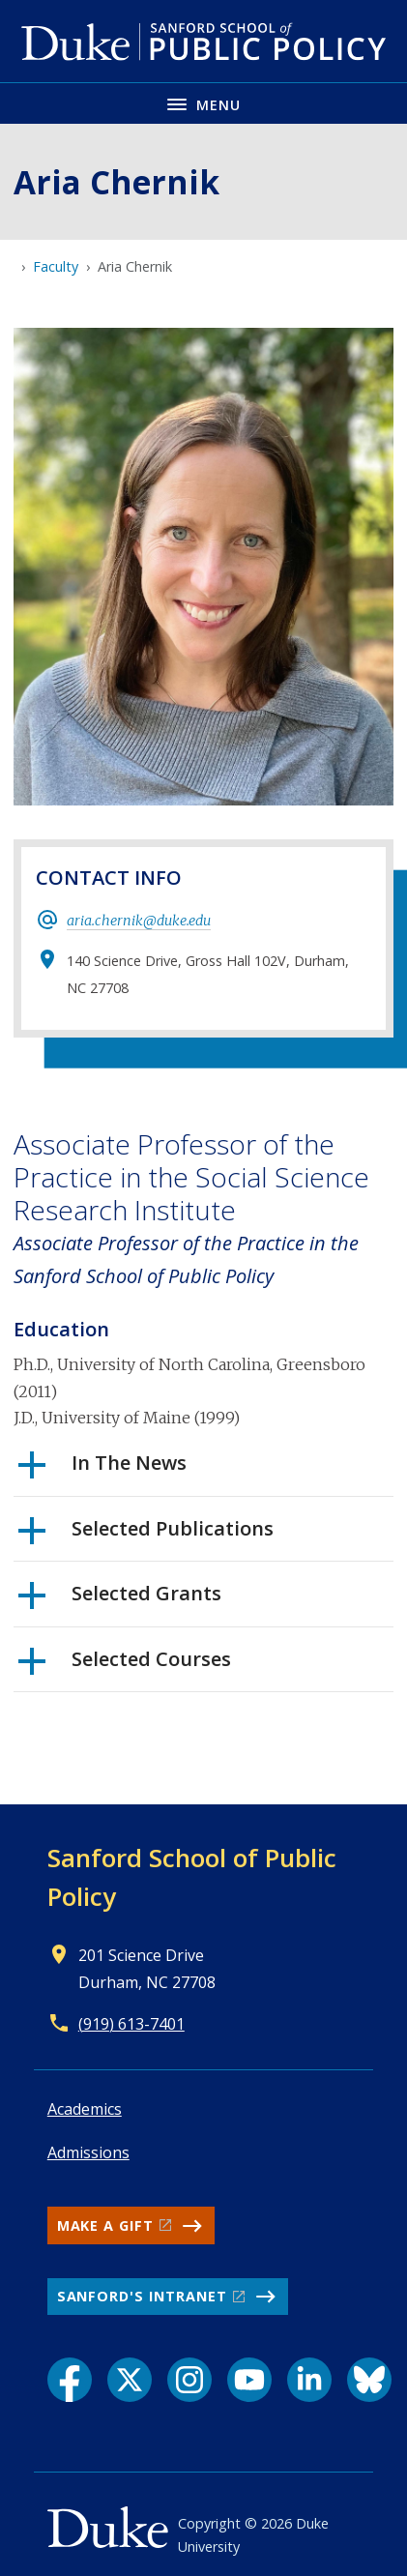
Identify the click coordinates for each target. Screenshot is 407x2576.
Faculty (55, 266)
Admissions (88, 2152)
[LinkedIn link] (309, 2379)
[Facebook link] (69, 2379)
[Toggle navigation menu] (203, 103)
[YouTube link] (249, 2379)
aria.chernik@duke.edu (139, 920)
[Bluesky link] (369, 2379)
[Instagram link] (189, 2379)
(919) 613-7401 (131, 2023)
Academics (84, 2109)
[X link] (129, 2379)
